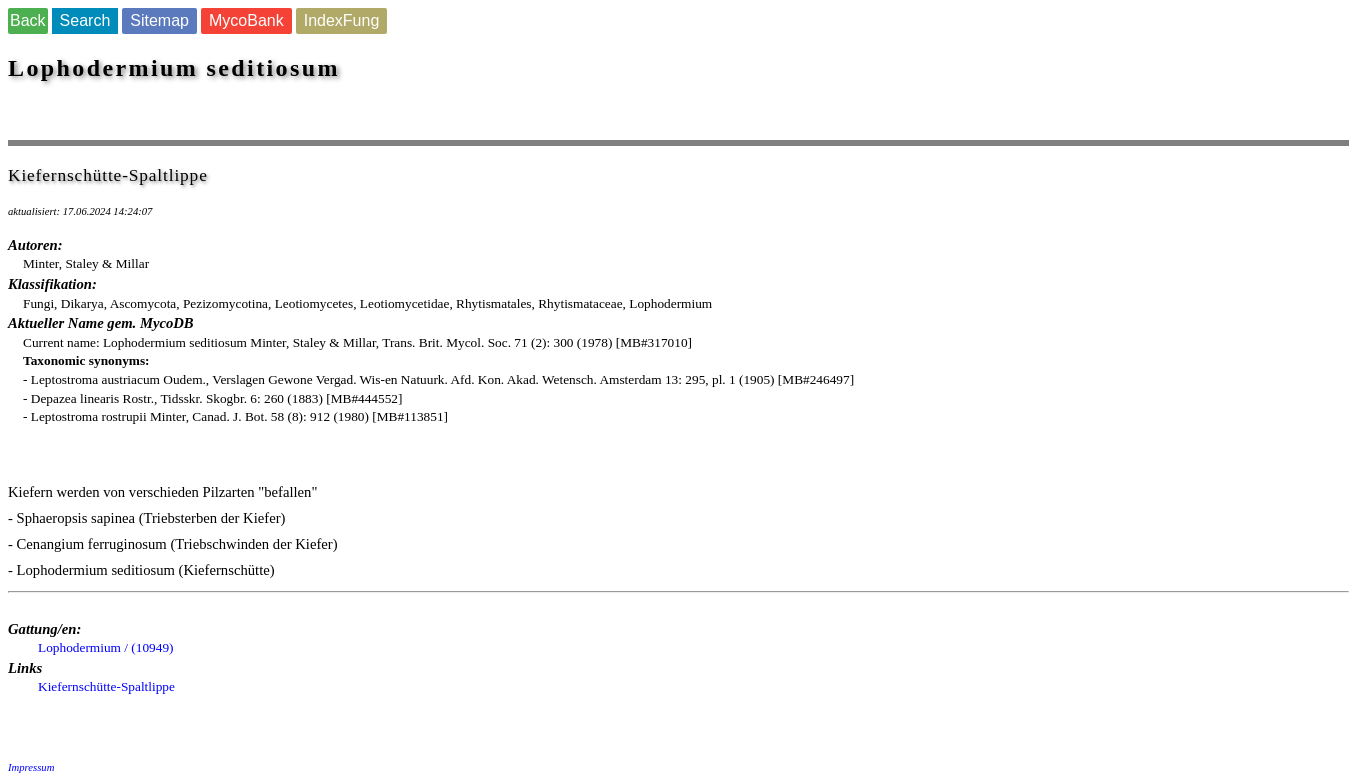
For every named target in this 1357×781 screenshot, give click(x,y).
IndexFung (342, 20)
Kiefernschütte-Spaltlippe (106, 686)
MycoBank (246, 20)
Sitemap (159, 20)
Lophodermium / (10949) (105, 647)
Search (85, 20)
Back (28, 20)
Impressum (31, 767)
